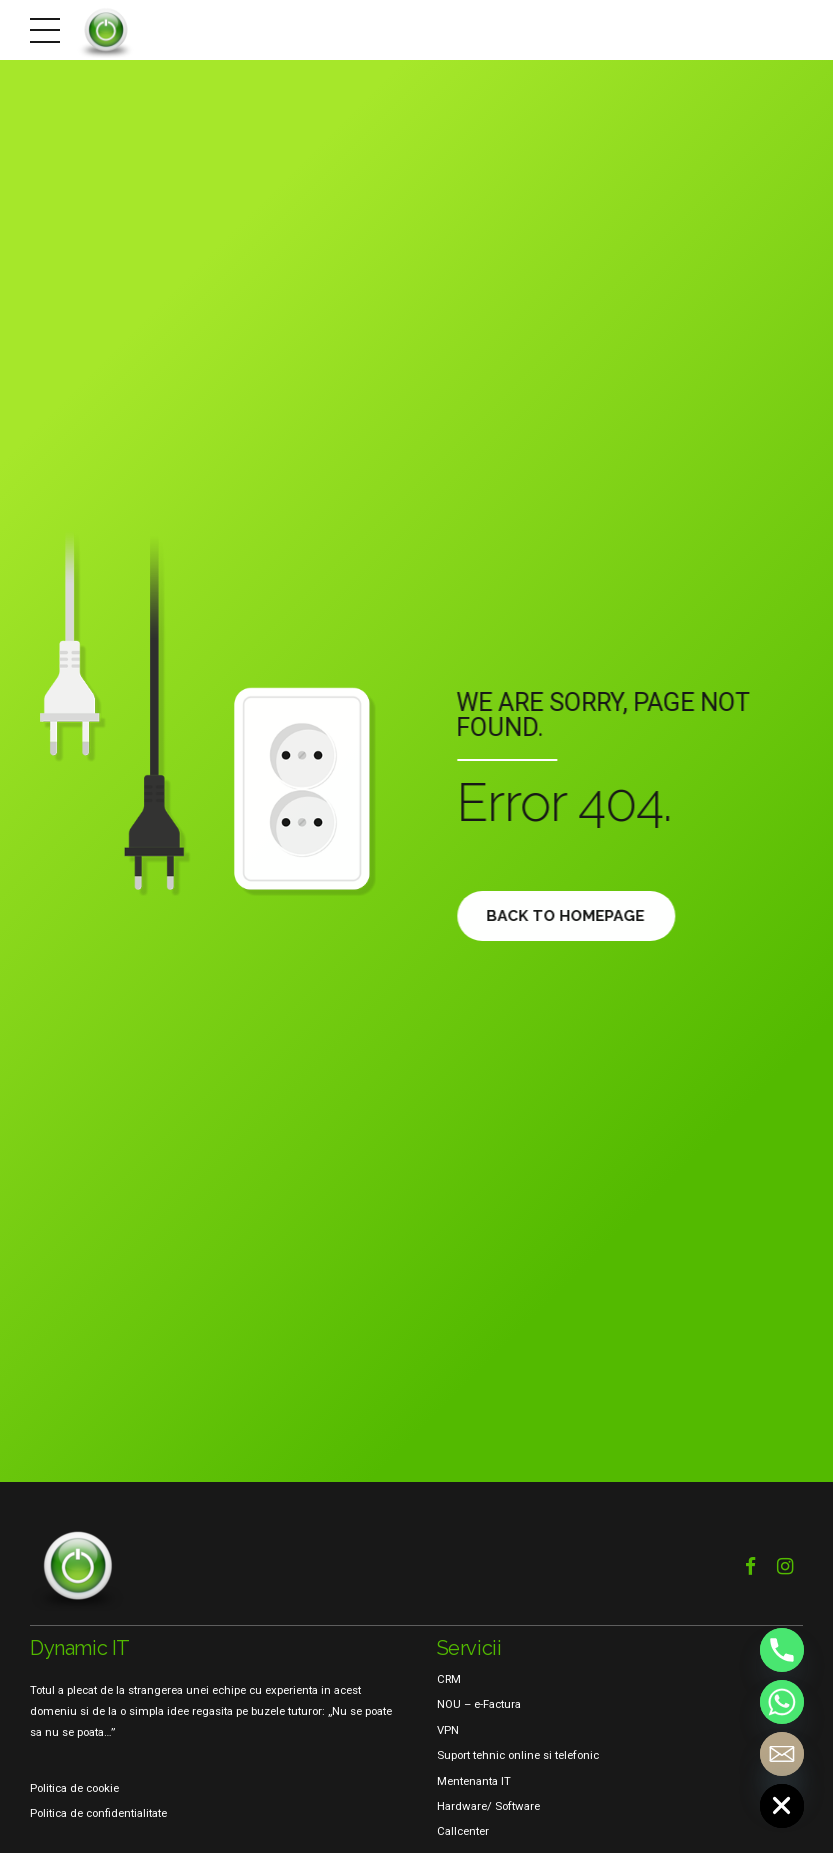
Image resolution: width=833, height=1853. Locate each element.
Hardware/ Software (488, 1806)
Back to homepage (570, 916)
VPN (448, 1730)
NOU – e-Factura (479, 1704)
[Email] (782, 1754)
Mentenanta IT (474, 1781)
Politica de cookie (74, 1788)
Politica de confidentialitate (98, 1813)
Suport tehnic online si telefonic (518, 1755)
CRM (449, 1679)
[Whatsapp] (782, 1702)
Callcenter (463, 1831)
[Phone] (782, 1650)
